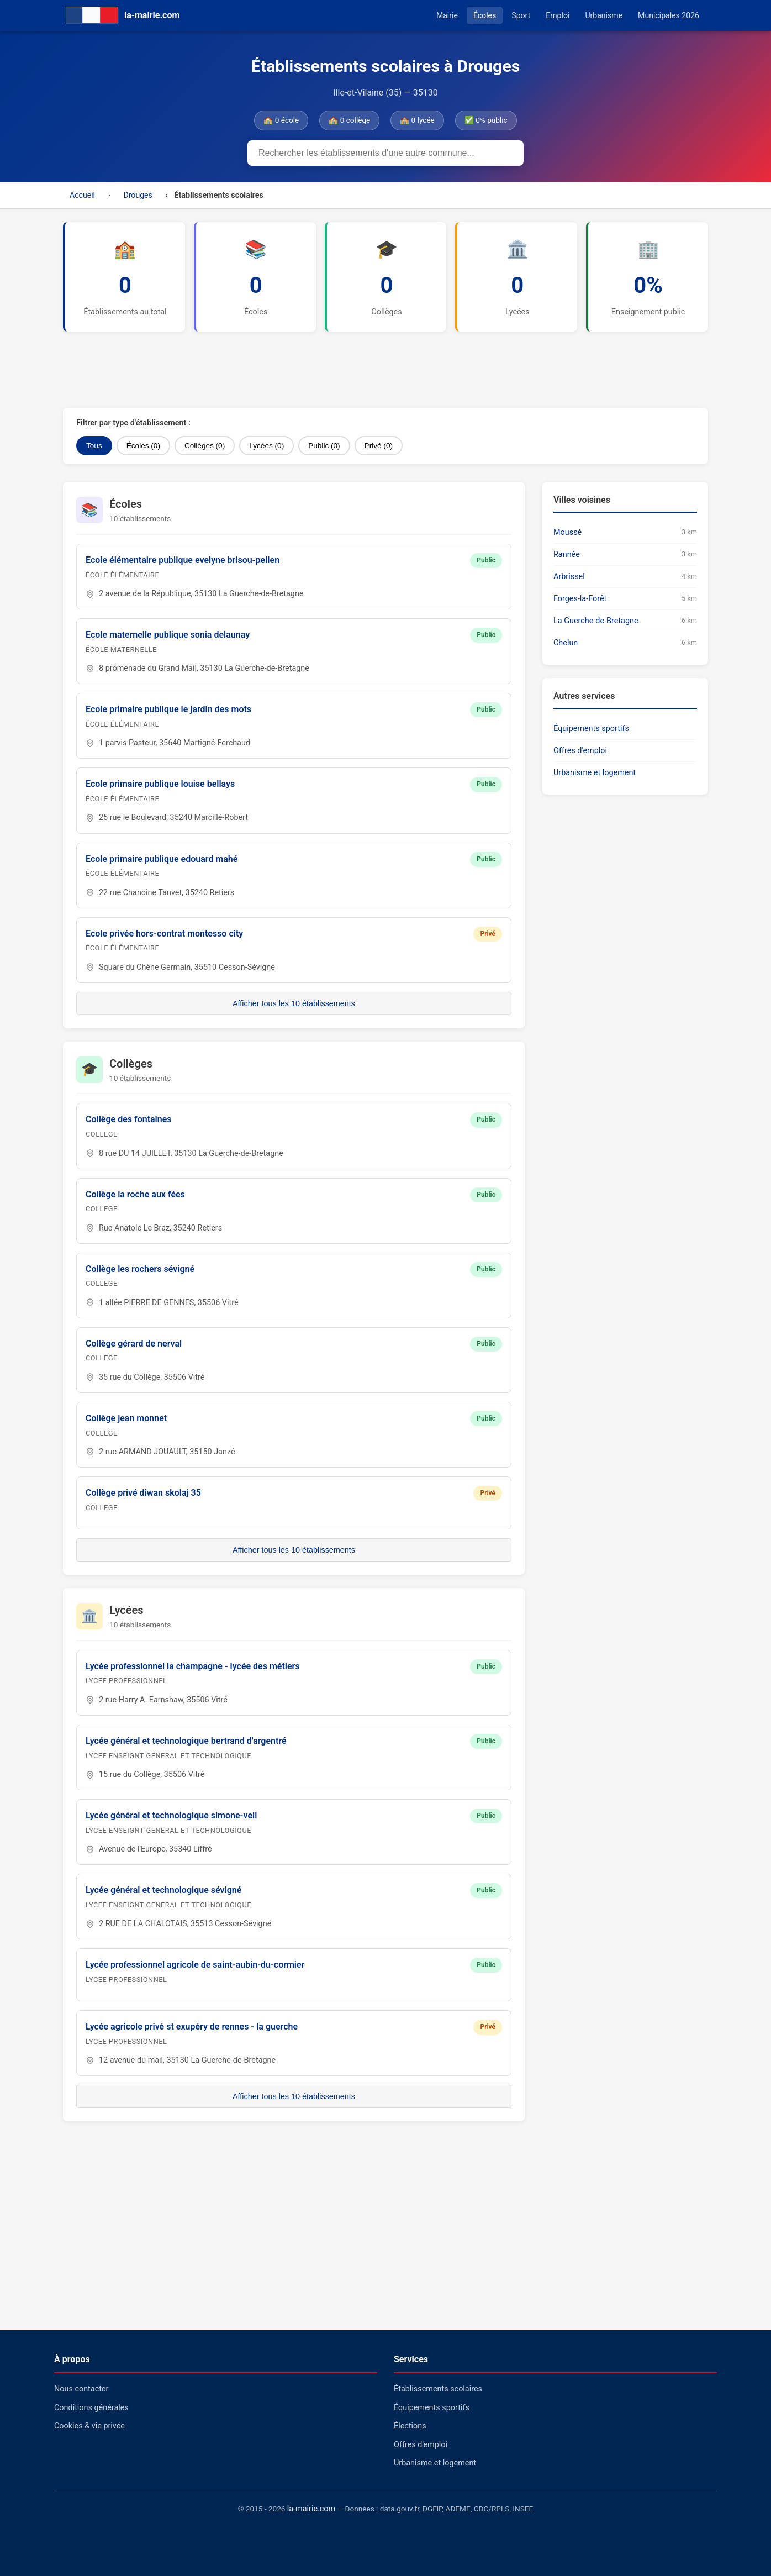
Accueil (82, 195)
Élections (410, 2426)
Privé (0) (379, 445)
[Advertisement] (331, 370)
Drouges (137, 195)
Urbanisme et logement (594, 772)
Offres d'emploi (580, 750)
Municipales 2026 (668, 15)
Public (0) (324, 445)
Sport (520, 15)
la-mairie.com (311, 2509)
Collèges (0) (204, 445)
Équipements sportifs (591, 728)
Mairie (447, 15)
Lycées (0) (266, 445)
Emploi (557, 15)
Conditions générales (91, 2407)
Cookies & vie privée (89, 2426)
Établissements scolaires (438, 2389)
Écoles (484, 15)
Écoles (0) (143, 445)
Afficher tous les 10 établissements (294, 1003)
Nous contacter (81, 2389)
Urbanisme (603, 15)
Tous (94, 445)
